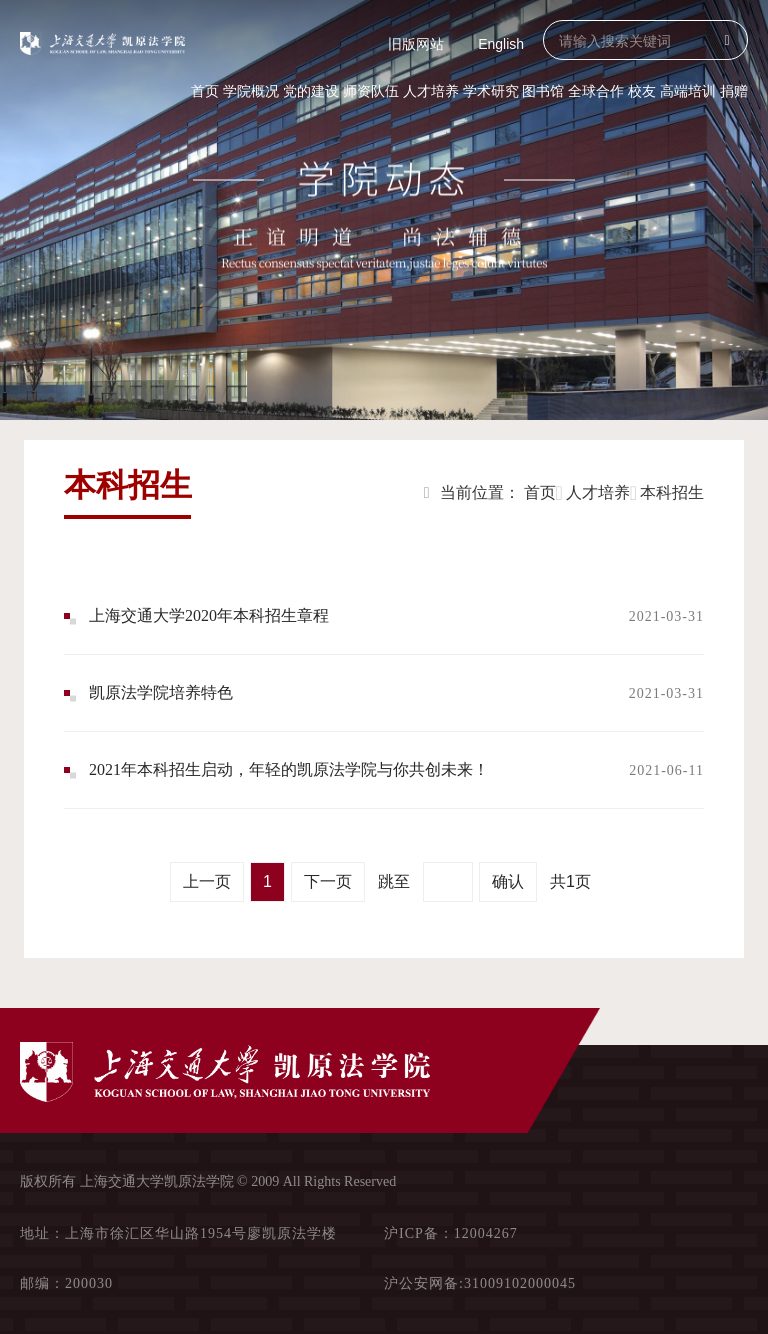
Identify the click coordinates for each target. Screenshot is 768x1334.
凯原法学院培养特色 (161, 692)
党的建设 (311, 91)
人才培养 (431, 91)
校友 (642, 91)
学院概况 (251, 91)
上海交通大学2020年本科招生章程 (209, 615)
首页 (205, 91)
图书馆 (543, 91)
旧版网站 (416, 44)
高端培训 (688, 91)
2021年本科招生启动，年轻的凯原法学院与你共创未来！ (289, 769)
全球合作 (596, 91)
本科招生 (672, 492)
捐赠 (734, 91)
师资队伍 (371, 91)
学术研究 (491, 91)
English (501, 44)
